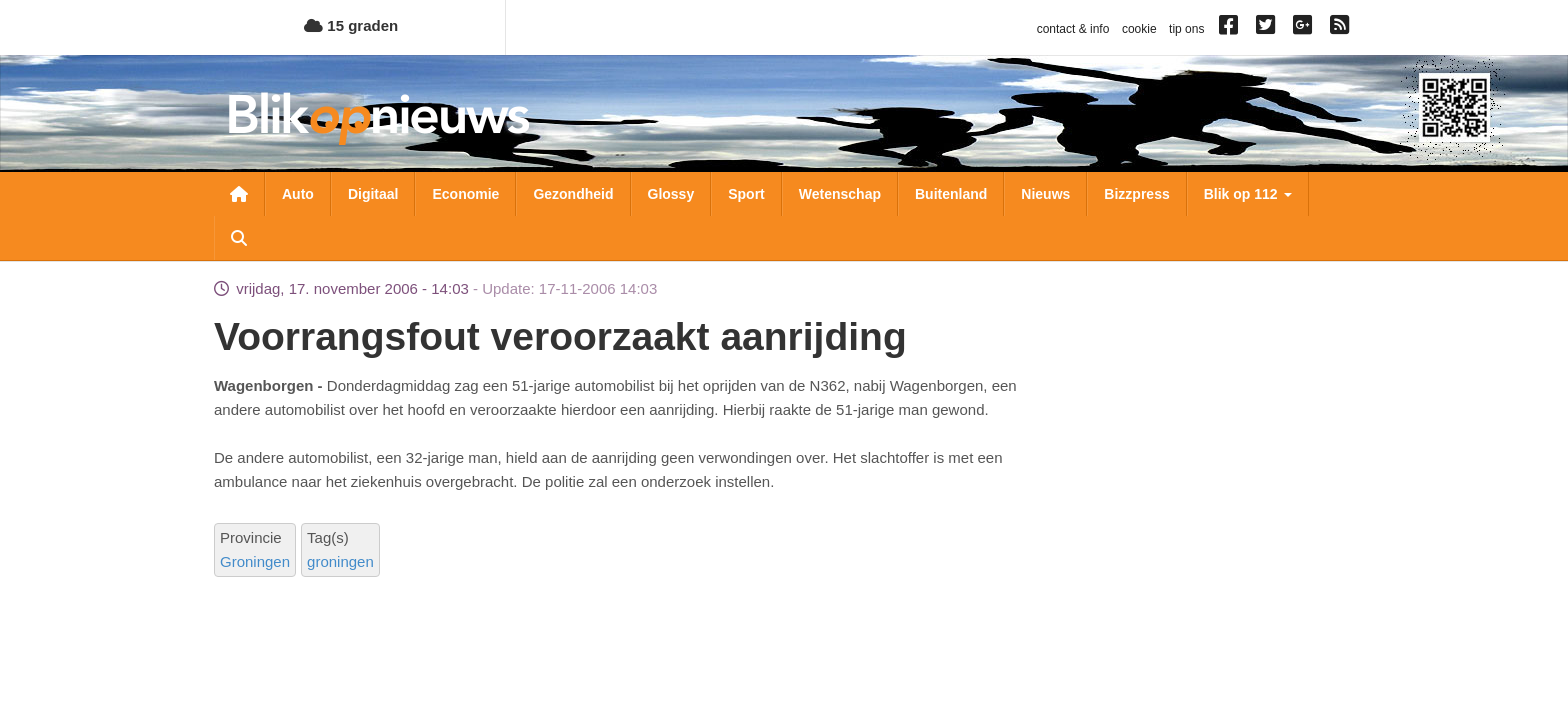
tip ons (1186, 29)
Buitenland (951, 194)
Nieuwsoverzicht (239, 194)
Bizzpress (1136, 194)
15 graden (351, 25)
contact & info (1073, 29)
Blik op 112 (1248, 194)
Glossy (671, 194)
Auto (298, 194)
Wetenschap (840, 194)
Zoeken (239, 238)
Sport (746, 194)
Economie (465, 194)
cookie (1139, 29)
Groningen (255, 561)
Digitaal (373, 194)
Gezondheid (573, 194)
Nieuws (1045, 194)
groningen (340, 561)
